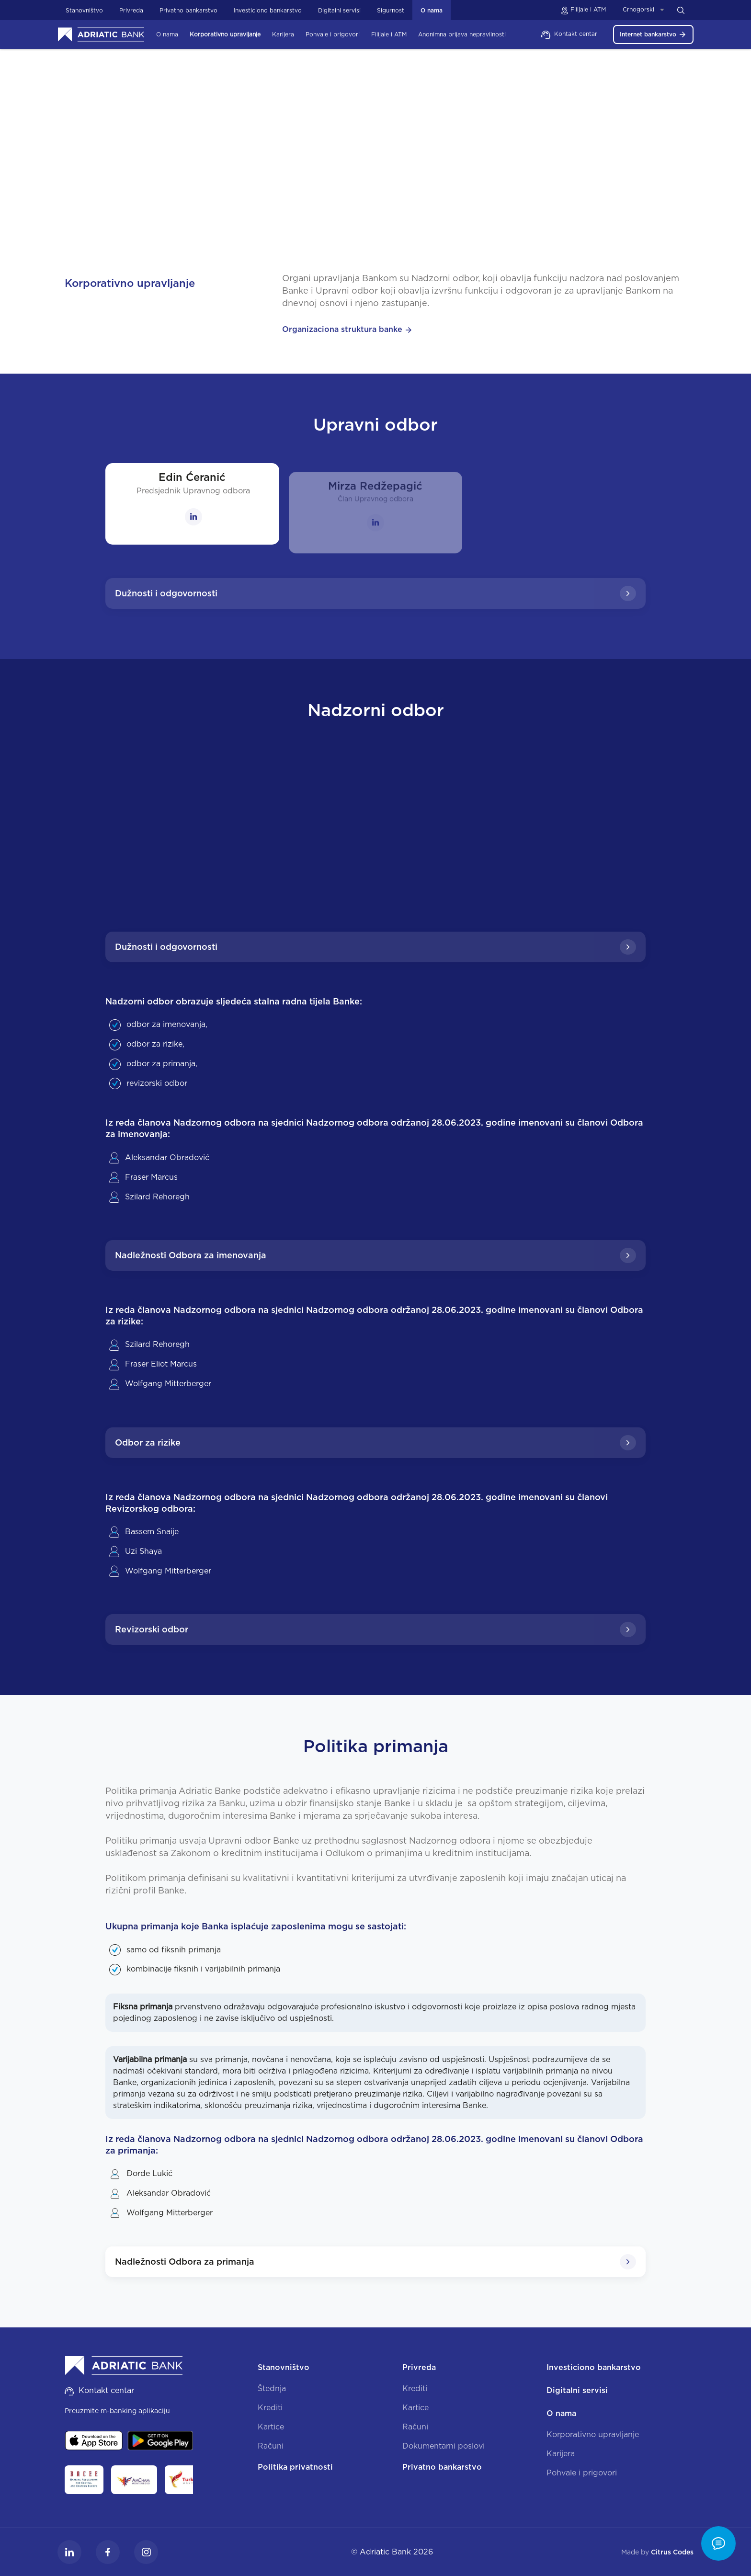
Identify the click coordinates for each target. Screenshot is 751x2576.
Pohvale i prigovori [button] (333, 34)
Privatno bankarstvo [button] (188, 10)
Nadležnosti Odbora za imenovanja (375, 1255)
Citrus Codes (672, 2552)
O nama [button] (167, 34)
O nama (332, 156)
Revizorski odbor (375, 1629)
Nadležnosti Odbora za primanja (375, 2261)
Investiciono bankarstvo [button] (268, 10)
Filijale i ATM (583, 9)
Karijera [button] (283, 34)
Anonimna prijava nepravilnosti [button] (462, 34)
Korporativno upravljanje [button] (225, 34)
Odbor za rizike (375, 1442)
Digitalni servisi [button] (339, 10)
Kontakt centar (569, 34)
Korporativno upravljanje (394, 156)
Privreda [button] (131, 10)
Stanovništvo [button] (84, 10)
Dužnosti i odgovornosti (375, 593)
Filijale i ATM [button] (389, 34)
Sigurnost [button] (390, 10)
